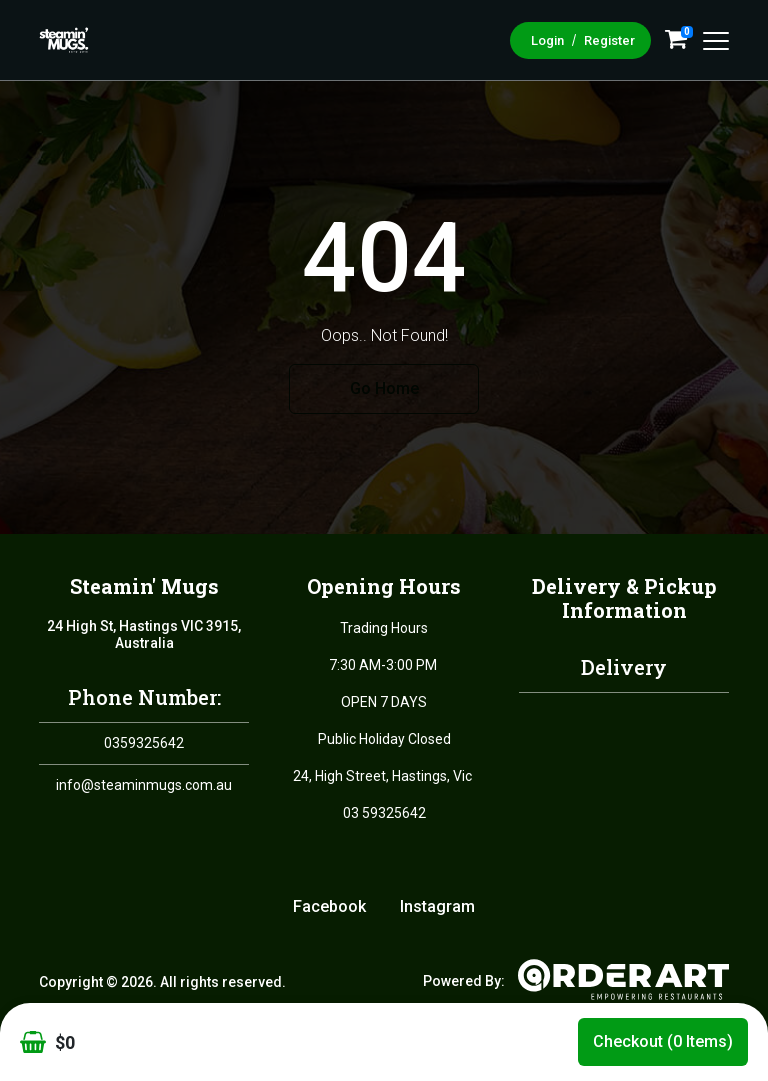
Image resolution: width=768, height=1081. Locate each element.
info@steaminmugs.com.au (144, 785)
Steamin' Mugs (144, 586)
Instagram (437, 906)
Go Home (384, 388)
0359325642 (144, 743)
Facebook (329, 906)
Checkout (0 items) (663, 1041)
